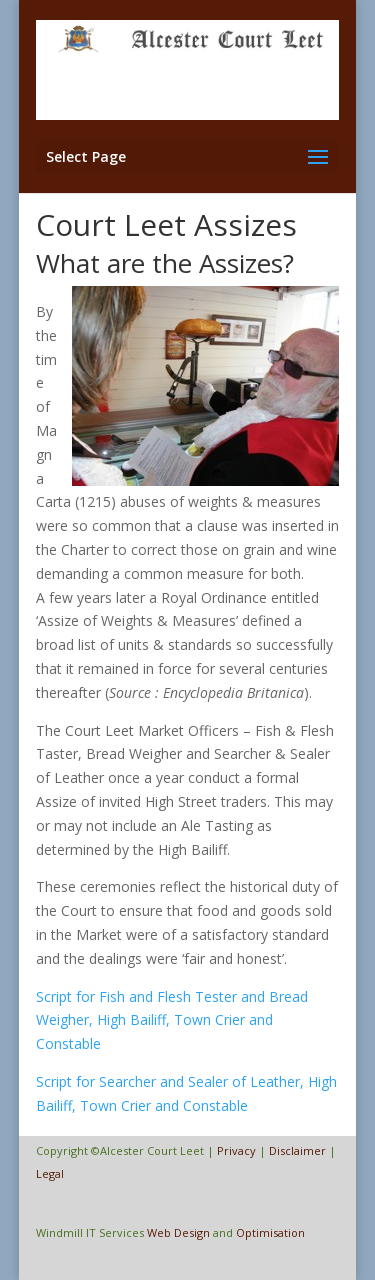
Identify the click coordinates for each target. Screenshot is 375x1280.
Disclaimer (297, 1150)
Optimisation (270, 1232)
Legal (50, 1173)
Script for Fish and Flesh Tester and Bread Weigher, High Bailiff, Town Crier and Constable (172, 1020)
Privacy (236, 1150)
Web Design (178, 1232)
